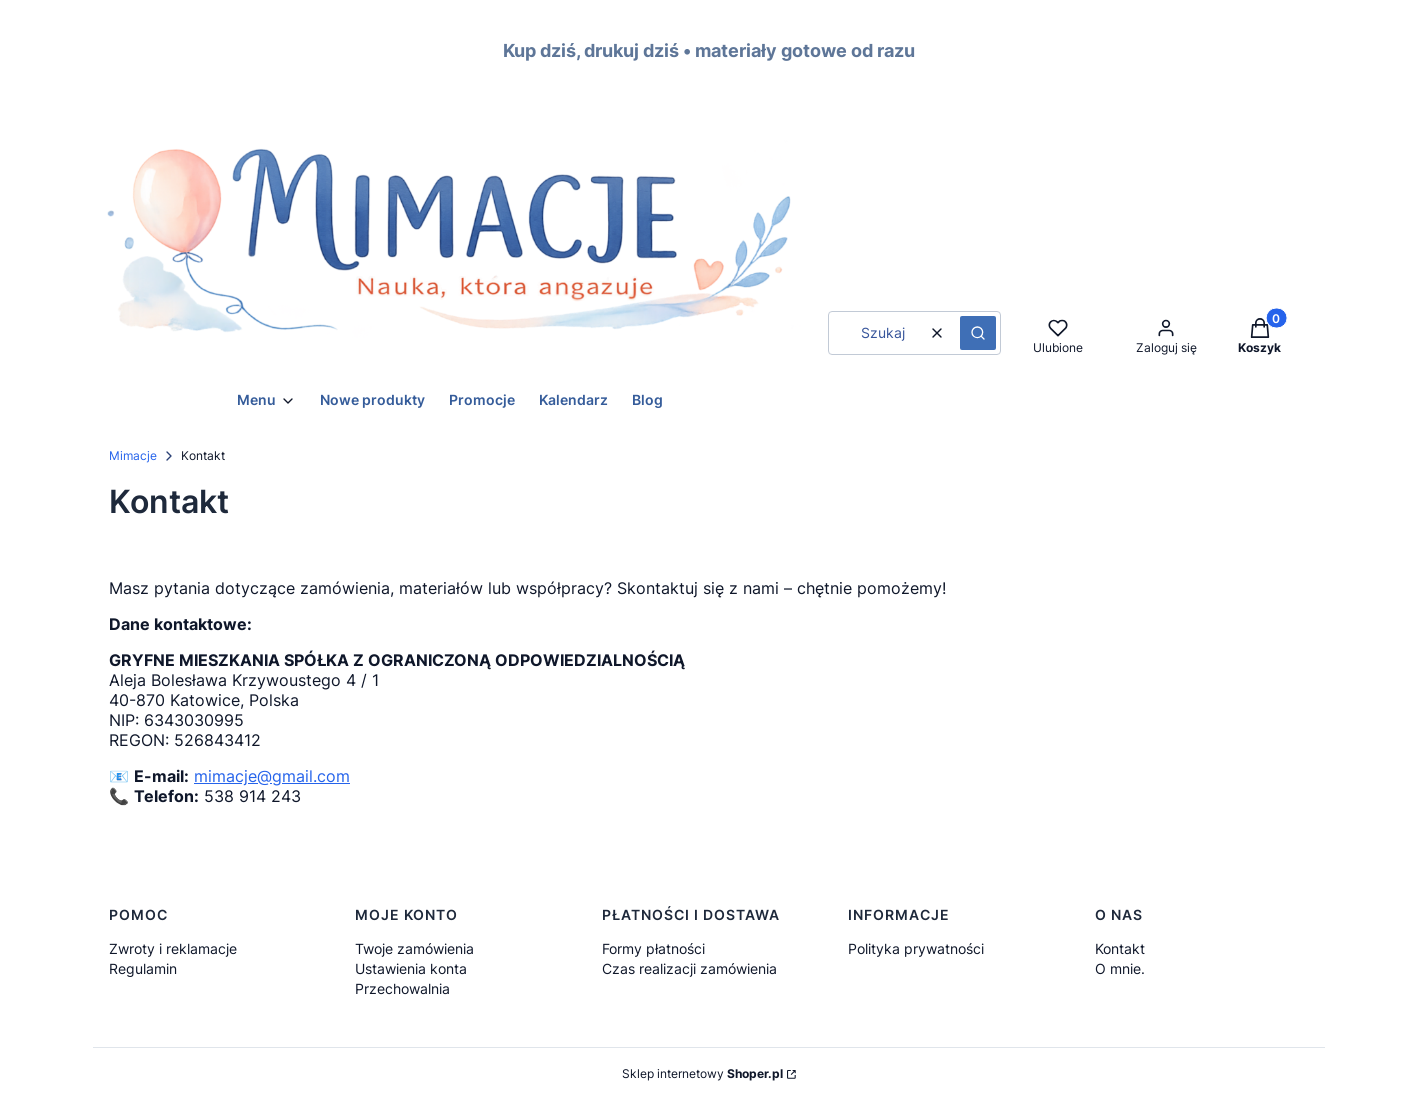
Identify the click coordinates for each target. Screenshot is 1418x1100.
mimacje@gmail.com (272, 776)
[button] (978, 333)
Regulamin (143, 968)
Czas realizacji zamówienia (689, 968)
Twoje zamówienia (414, 948)
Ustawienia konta (411, 968)
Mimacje (133, 455)
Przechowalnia (402, 988)
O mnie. (1120, 968)
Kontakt (1120, 948)
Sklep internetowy (702, 1073)
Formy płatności (653, 948)
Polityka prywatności (916, 948)
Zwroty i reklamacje (173, 948)
